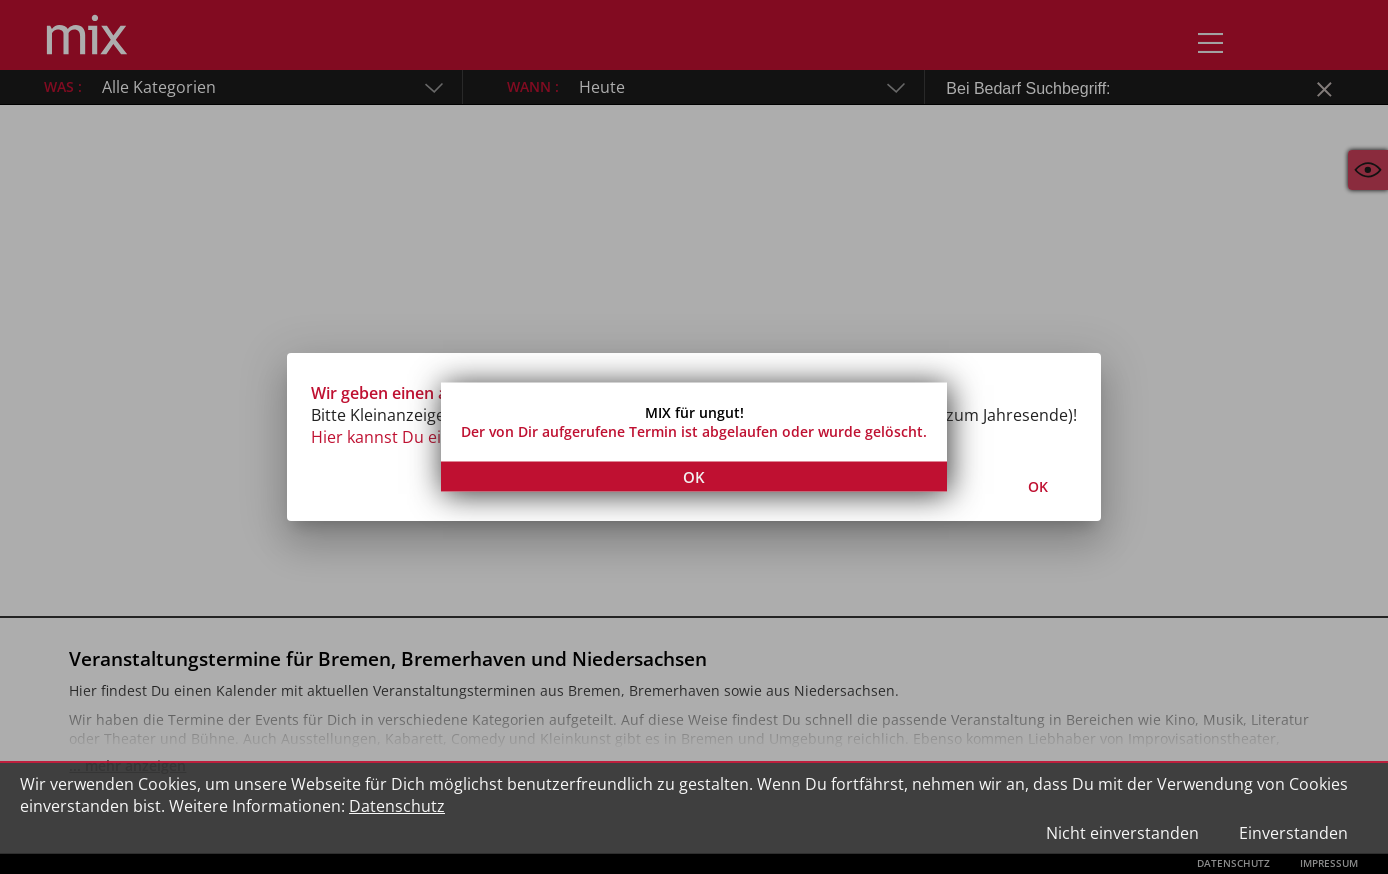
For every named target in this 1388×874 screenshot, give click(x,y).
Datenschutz (397, 806)
